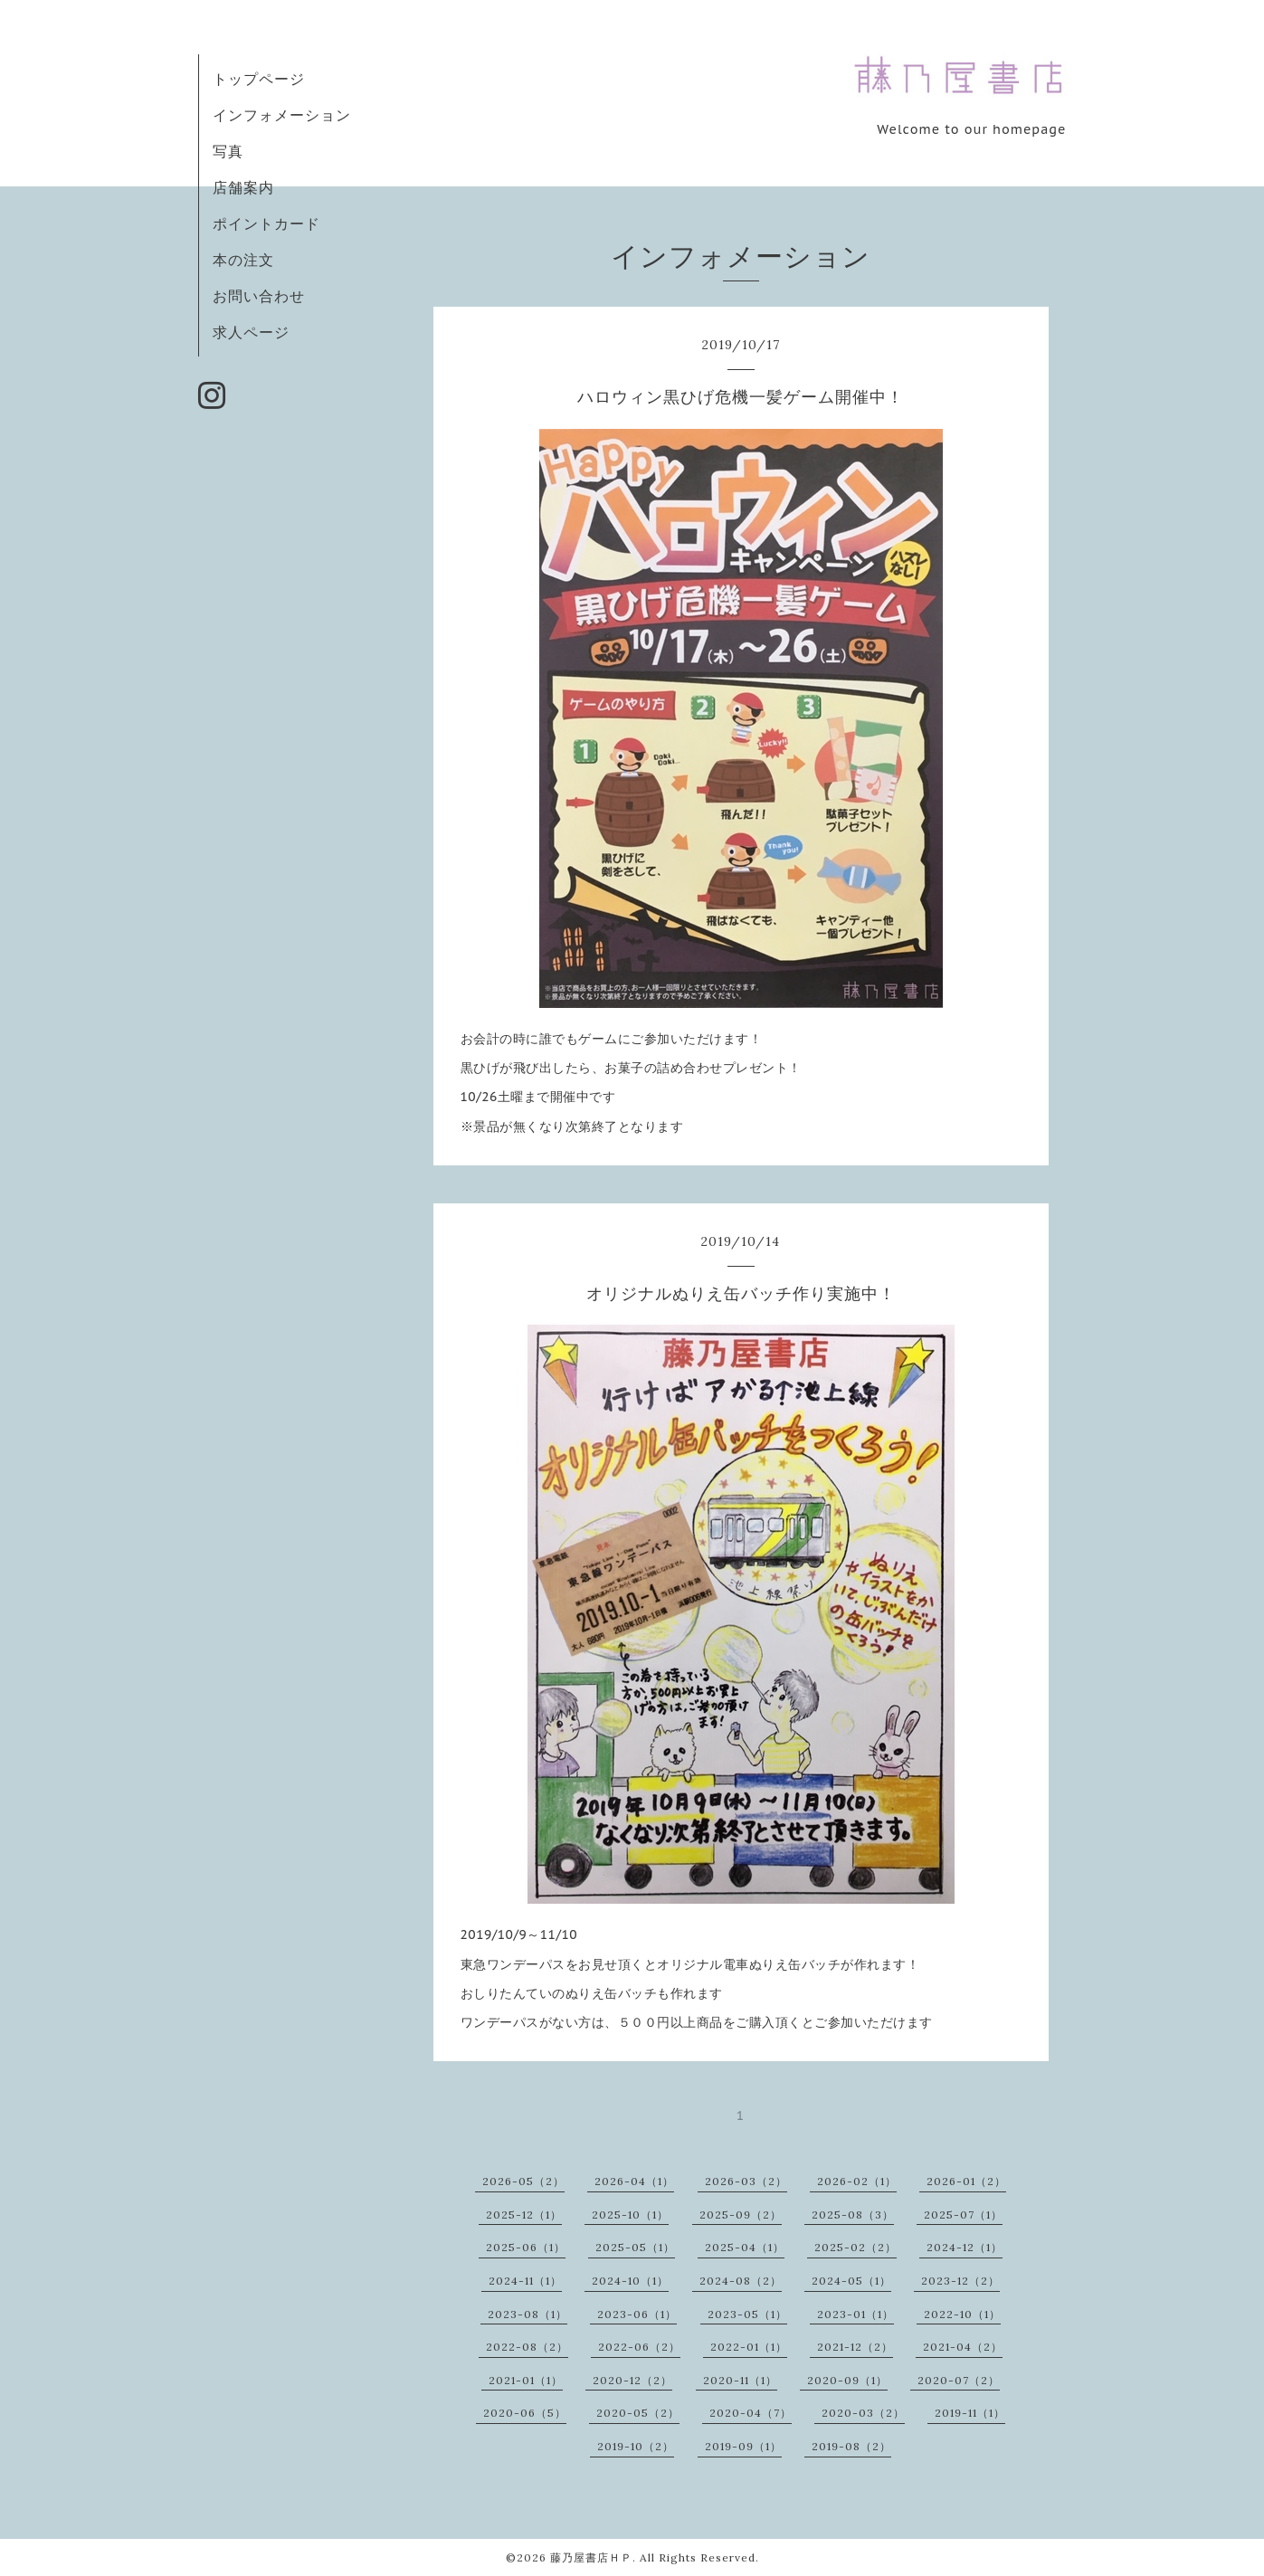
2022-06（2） (639, 2346)
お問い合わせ (259, 296)
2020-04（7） (750, 2412)
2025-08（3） (853, 2214)
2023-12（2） (960, 2280)
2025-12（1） (524, 2214)
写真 (228, 151)
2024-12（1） (965, 2247)
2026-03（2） (746, 2181)
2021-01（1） (526, 2380)
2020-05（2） (638, 2412)
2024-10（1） (630, 2280)
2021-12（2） (855, 2346)
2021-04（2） (963, 2346)
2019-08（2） (851, 2446)
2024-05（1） (851, 2280)
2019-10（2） (635, 2446)
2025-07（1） (963, 2214)
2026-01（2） (966, 2181)
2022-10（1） (962, 2314)
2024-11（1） (525, 2280)
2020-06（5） (524, 2412)
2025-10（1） (630, 2214)
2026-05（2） (523, 2181)
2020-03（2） (863, 2412)
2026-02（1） (857, 2181)
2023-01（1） (855, 2314)
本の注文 (243, 260)
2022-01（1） (748, 2346)
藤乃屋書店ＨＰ (591, 2557)
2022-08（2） (527, 2346)
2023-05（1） (747, 2314)
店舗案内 (243, 187)
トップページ (259, 79)
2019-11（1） (970, 2412)
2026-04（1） (634, 2181)
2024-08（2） (740, 2280)
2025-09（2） (740, 2214)
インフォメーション (282, 115)
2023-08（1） (527, 2314)
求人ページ (251, 332)
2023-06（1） (637, 2314)
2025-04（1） (744, 2247)
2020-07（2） (958, 2380)
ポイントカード (266, 223)
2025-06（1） (525, 2247)
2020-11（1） (740, 2380)
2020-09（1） (847, 2380)
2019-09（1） (743, 2446)
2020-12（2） (632, 2380)
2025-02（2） (855, 2247)
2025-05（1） (635, 2247)
